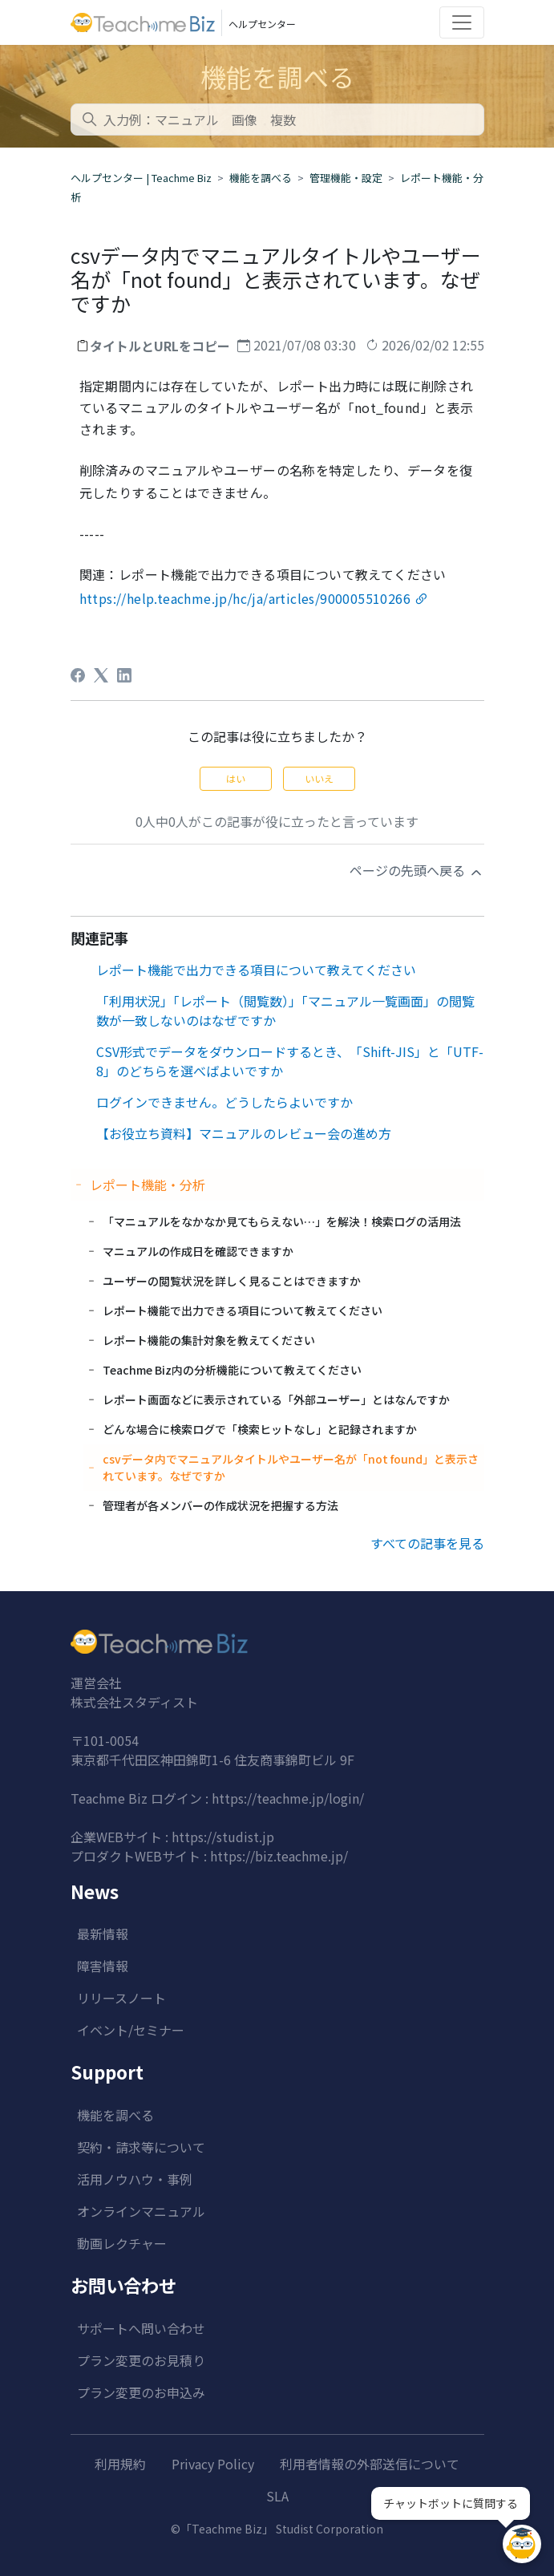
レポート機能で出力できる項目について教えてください (256, 969)
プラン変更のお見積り (141, 2360)
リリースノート (121, 1997)
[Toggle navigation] (461, 22)
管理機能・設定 (345, 177)
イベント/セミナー (130, 2029)
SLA (277, 2495)
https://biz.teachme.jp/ (279, 1855)
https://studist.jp (223, 1836)
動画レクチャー (122, 2243)
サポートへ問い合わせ (141, 2328)
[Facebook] (78, 675)
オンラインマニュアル (141, 2211)
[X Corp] (101, 675)
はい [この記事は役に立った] (235, 778)
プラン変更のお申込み (141, 2392)
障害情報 (102, 1965)
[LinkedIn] (124, 675)
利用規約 (120, 2463)
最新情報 (102, 1933)
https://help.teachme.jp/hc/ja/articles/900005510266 (244, 598)
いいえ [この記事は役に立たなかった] (319, 778)
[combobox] (277, 119)
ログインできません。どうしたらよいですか (224, 1102)
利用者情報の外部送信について (369, 2463)
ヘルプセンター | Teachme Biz (141, 177)
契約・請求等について (141, 2147)
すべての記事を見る (427, 1543)
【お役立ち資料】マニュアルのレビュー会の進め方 (243, 1133)
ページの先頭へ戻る (417, 871)
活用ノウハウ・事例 (134, 2179)
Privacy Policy (213, 2463)
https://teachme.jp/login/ (288, 1798)
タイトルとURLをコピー (160, 345)
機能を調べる (260, 177)
